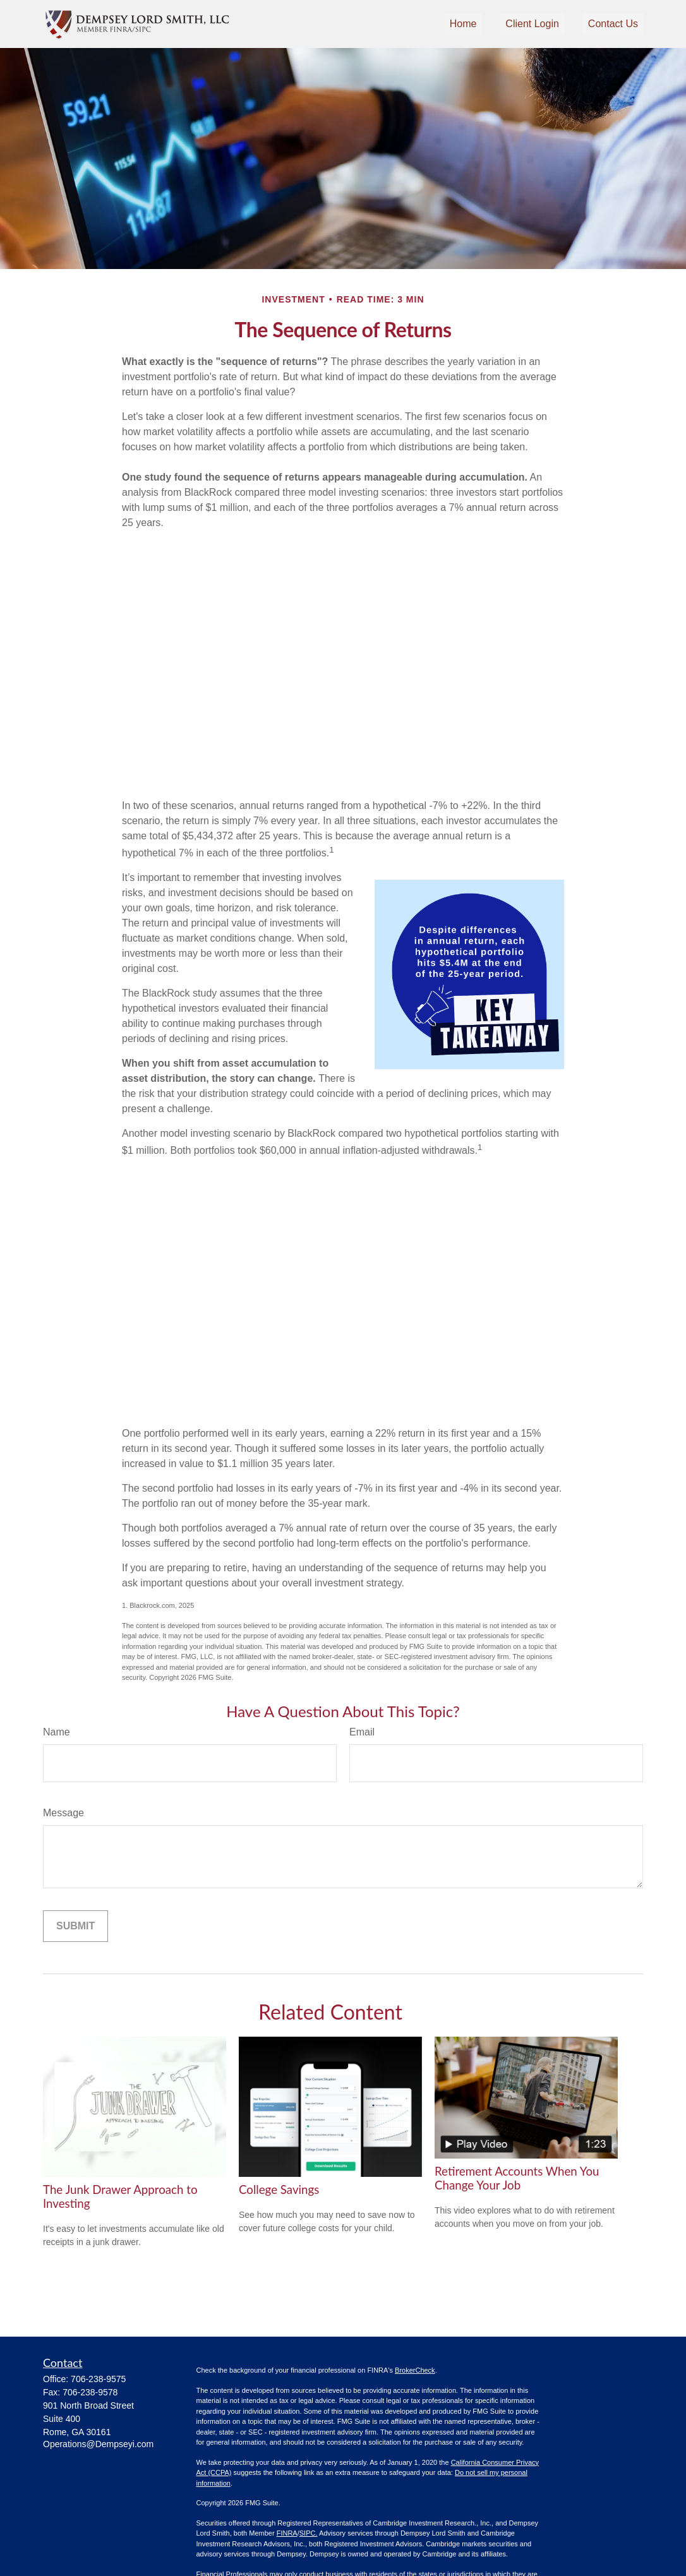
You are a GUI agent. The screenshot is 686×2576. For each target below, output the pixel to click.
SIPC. (308, 2533)
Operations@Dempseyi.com (98, 2444)
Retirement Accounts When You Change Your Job (517, 2178)
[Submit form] (75, 1926)
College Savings (279, 2189)
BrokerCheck (415, 2370)
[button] (463, 24)
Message (63, 1812)
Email (362, 1732)
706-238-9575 (98, 2379)
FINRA (287, 2533)
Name (56, 1732)
